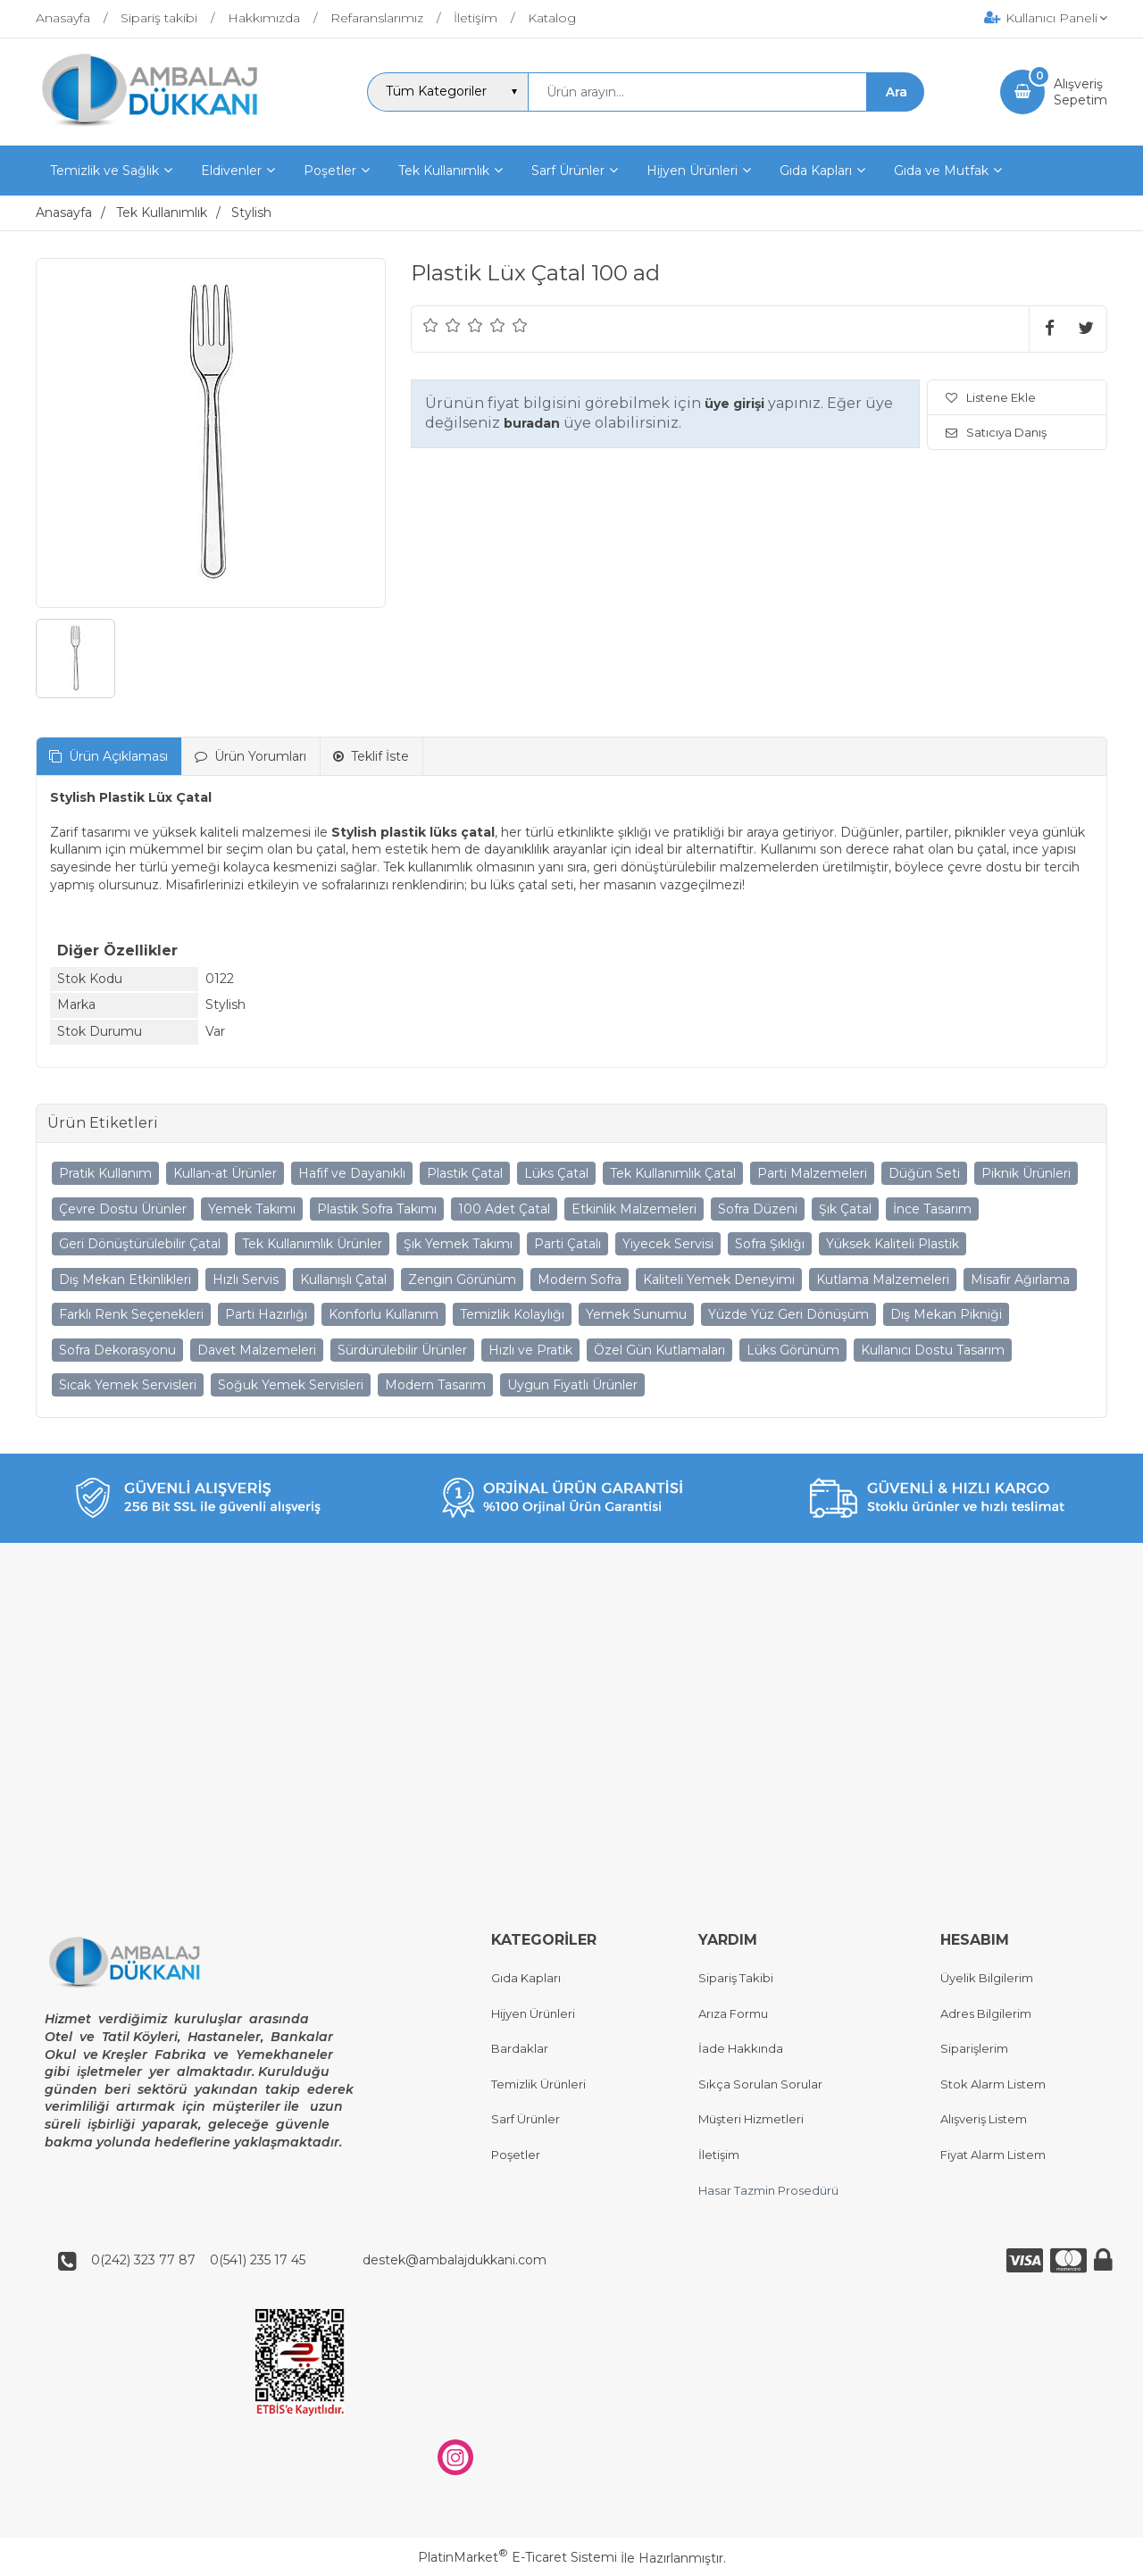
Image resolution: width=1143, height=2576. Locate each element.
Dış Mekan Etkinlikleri (125, 1279)
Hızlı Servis (246, 1279)
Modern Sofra (580, 1279)
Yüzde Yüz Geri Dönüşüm (788, 1314)
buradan (532, 423)
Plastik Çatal (465, 1173)
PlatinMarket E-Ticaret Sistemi (517, 2558)
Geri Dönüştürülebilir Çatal (140, 1244)
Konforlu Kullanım (383, 1314)
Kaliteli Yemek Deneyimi (719, 1279)
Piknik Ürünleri (1026, 1173)
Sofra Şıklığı (770, 1244)
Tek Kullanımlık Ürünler (312, 1244)
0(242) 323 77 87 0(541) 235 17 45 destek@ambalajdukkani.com (313, 2260)
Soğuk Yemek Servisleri (290, 1385)
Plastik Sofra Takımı (377, 1209)
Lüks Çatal (556, 1173)
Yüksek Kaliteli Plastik (892, 1244)
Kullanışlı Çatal (343, 1279)
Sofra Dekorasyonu (117, 1350)
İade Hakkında (740, 2049)
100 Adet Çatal (504, 1209)
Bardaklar (519, 2049)
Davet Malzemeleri (256, 1350)
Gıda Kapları (526, 1978)
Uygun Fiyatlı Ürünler (572, 1385)
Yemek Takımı (252, 1209)
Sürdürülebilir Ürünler (402, 1350)
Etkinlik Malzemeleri (634, 1209)
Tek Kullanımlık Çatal (673, 1173)
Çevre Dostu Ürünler (123, 1209)
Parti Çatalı (567, 1244)
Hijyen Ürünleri (533, 2013)
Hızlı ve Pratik (530, 1350)
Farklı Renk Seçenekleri (131, 1314)
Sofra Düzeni (757, 1209)
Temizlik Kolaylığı (512, 1314)
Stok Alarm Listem (993, 2084)
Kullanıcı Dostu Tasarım (933, 1350)
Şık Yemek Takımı (458, 1244)
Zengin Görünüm (462, 1279)
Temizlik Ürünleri (538, 2084)
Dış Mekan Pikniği (946, 1314)
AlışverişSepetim (1080, 92)
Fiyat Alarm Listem (993, 2154)
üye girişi (734, 404)
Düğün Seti (924, 1173)
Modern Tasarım (435, 1385)
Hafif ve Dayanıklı (351, 1173)
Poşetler (515, 2154)
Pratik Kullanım (105, 1173)
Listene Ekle (991, 397)
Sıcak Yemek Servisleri (127, 1385)
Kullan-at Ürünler (225, 1173)
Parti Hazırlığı (266, 1314)
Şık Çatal (845, 1209)
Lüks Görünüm (793, 1350)
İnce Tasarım (932, 1209)
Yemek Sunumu (636, 1314)
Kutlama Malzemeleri (882, 1279)
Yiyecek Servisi (667, 1244)
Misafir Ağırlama (1020, 1279)
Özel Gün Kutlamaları (659, 1350)
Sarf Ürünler (525, 2120)
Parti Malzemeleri (812, 1173)
